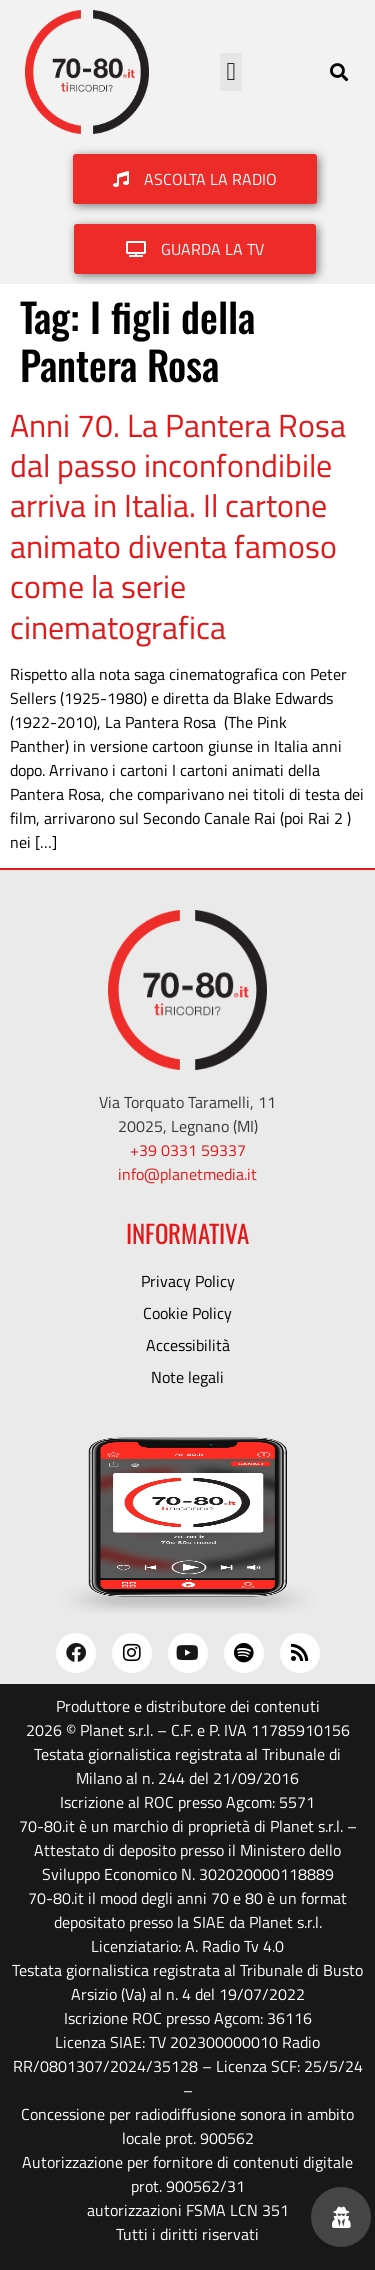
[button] (231, 72)
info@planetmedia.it (187, 1174)
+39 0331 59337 (188, 1150)
